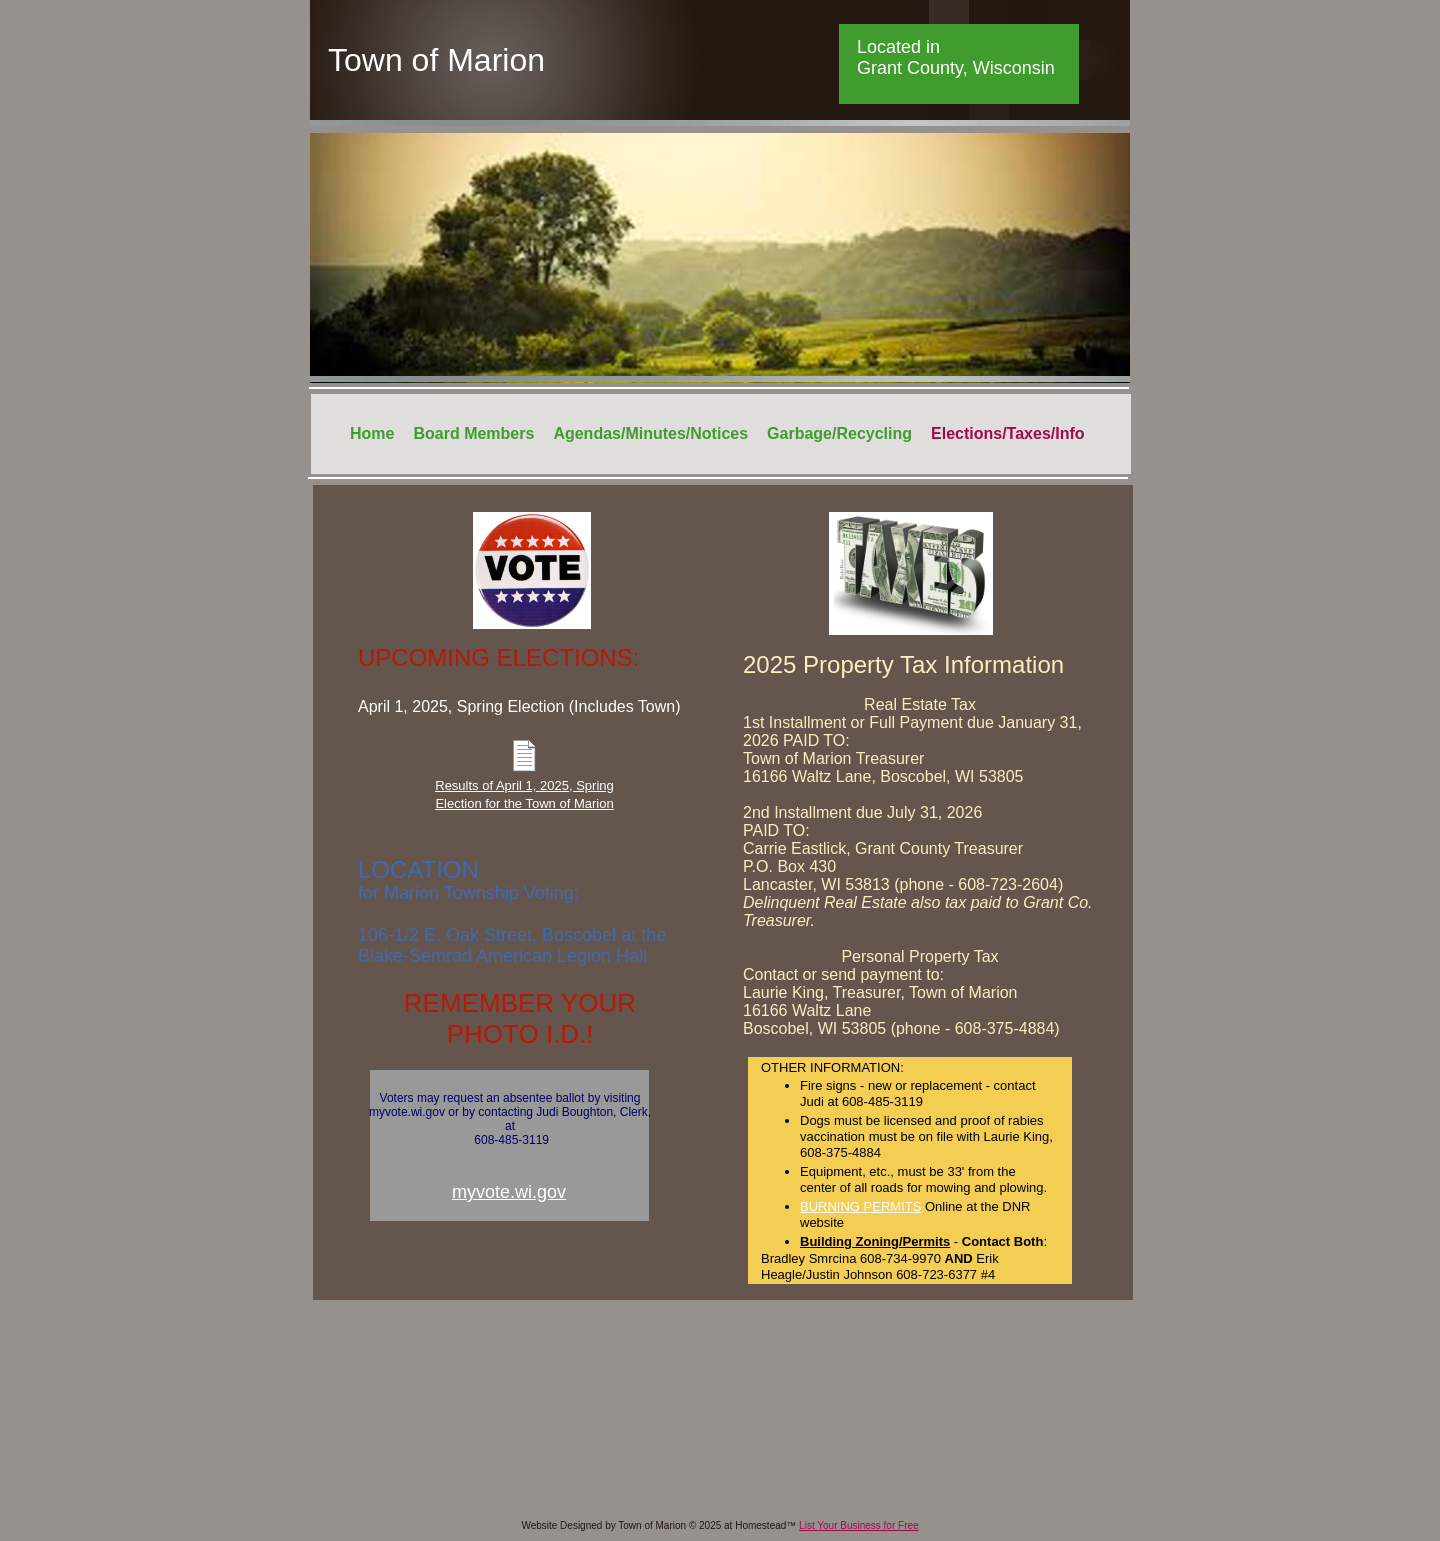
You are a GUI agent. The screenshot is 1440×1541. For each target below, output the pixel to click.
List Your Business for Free (859, 1525)
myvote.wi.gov (509, 1192)
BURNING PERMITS (860, 1206)
